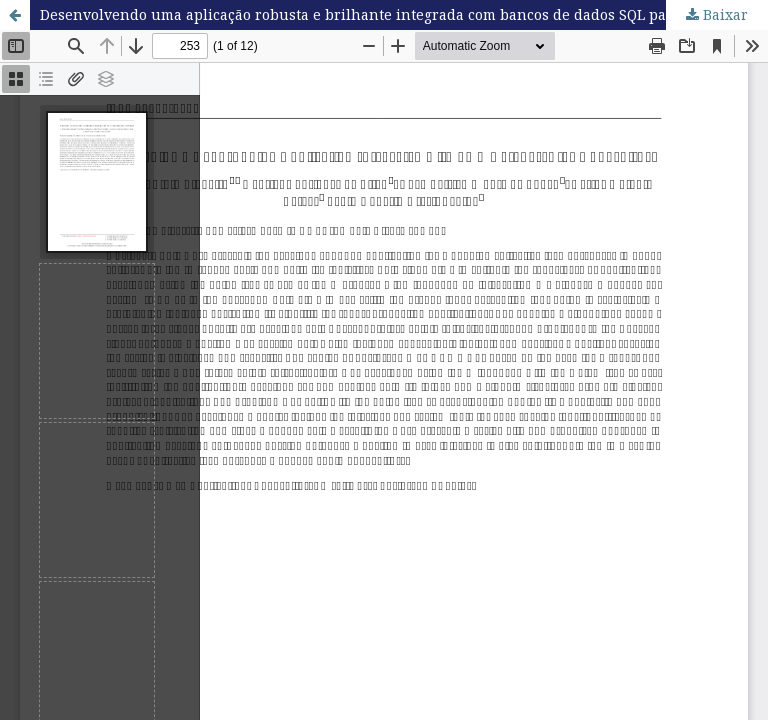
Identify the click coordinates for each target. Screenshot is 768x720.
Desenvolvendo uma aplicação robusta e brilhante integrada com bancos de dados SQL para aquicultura (404, 14)
